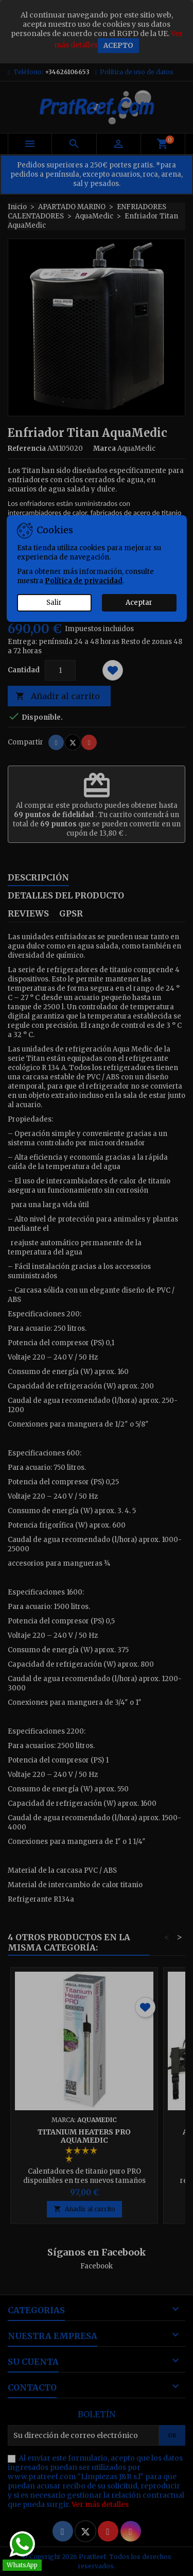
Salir (54, 602)
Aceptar (139, 602)
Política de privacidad (83, 581)
